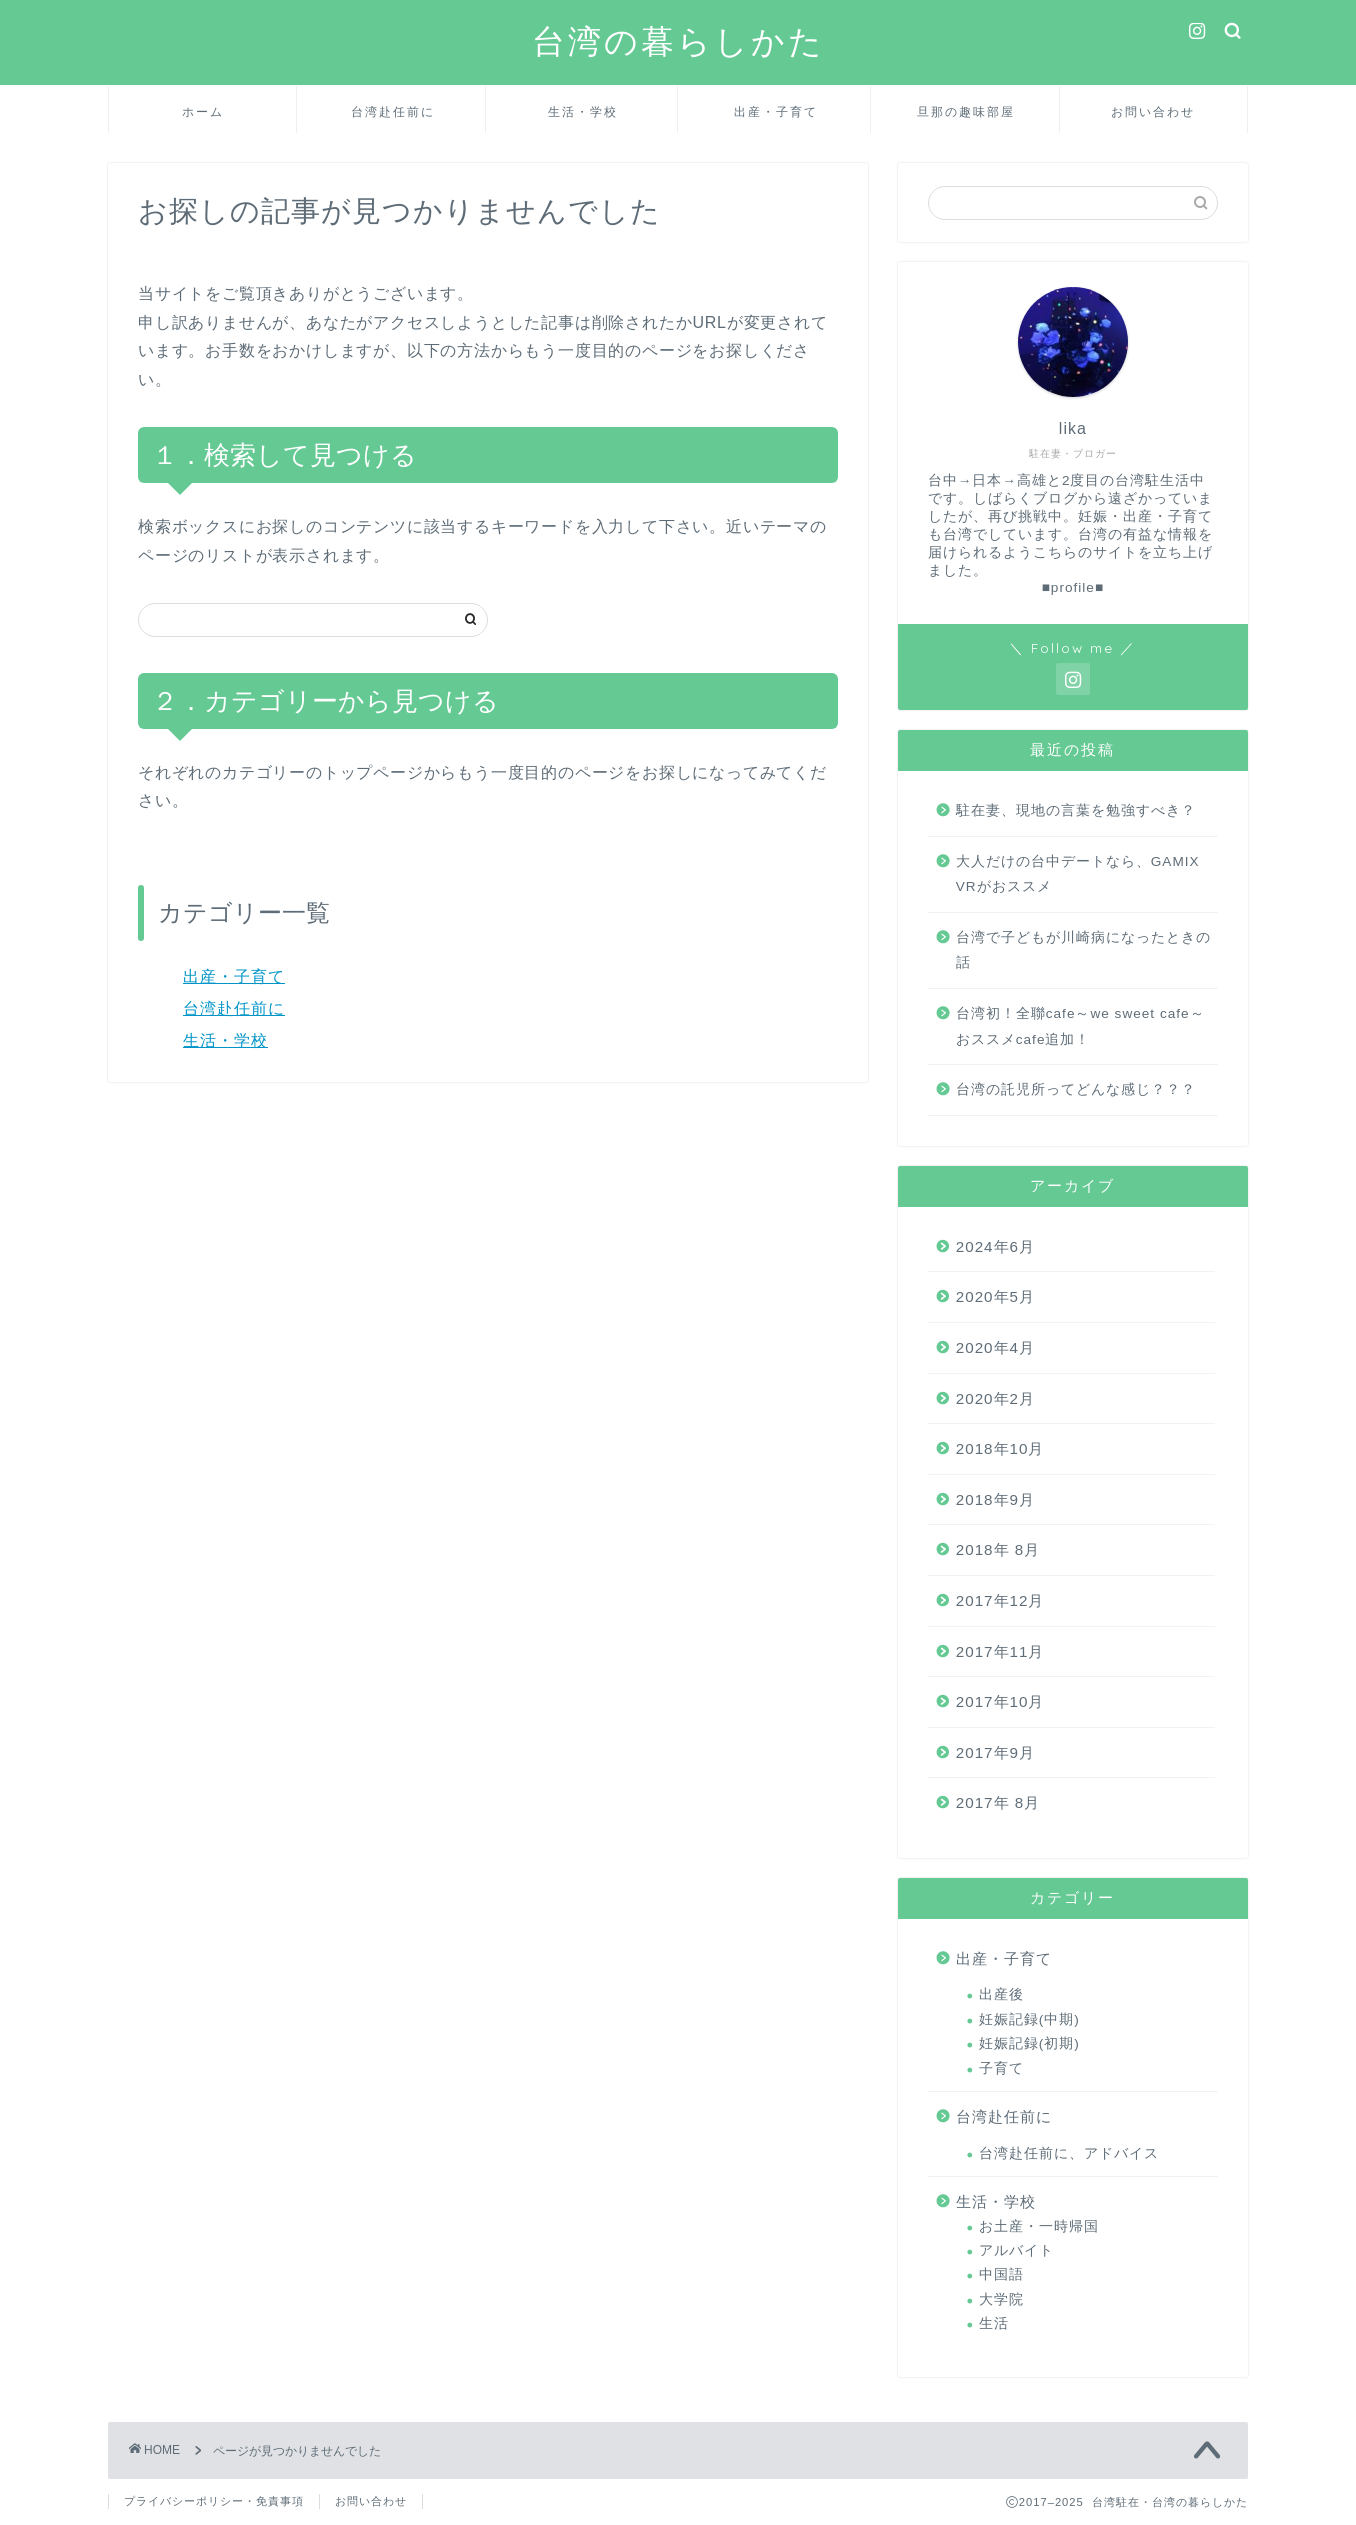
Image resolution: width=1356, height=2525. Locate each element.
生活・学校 (583, 111)
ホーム (203, 111)
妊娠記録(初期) (1029, 2043)
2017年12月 (1000, 1600)
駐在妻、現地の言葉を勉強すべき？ (1076, 810)
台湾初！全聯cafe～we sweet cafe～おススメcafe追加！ (1080, 1026)
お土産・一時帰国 (1039, 2226)
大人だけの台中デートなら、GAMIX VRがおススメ (1078, 874)
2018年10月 (1000, 1448)
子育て (1001, 2068)
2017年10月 (1000, 1701)
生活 (994, 2323)
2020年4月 (995, 1347)
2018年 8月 (998, 1549)
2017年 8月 (998, 1802)
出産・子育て (776, 111)
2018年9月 (995, 1499)
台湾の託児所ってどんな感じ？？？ (1076, 1089)
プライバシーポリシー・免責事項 (214, 2501)
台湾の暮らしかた (678, 40)
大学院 (1001, 2299)
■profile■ (1073, 587)
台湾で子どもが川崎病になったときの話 (1083, 950)
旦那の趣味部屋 (966, 111)
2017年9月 (995, 1752)
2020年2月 (995, 1398)
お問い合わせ (1153, 111)
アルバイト (1016, 2250)
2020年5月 (995, 1296)
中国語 (1001, 2274)
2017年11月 (1000, 1651)
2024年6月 (995, 1246)
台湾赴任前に (393, 111)
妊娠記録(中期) (1029, 2019)
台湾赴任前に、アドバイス (1069, 2153)
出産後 (1001, 1994)
